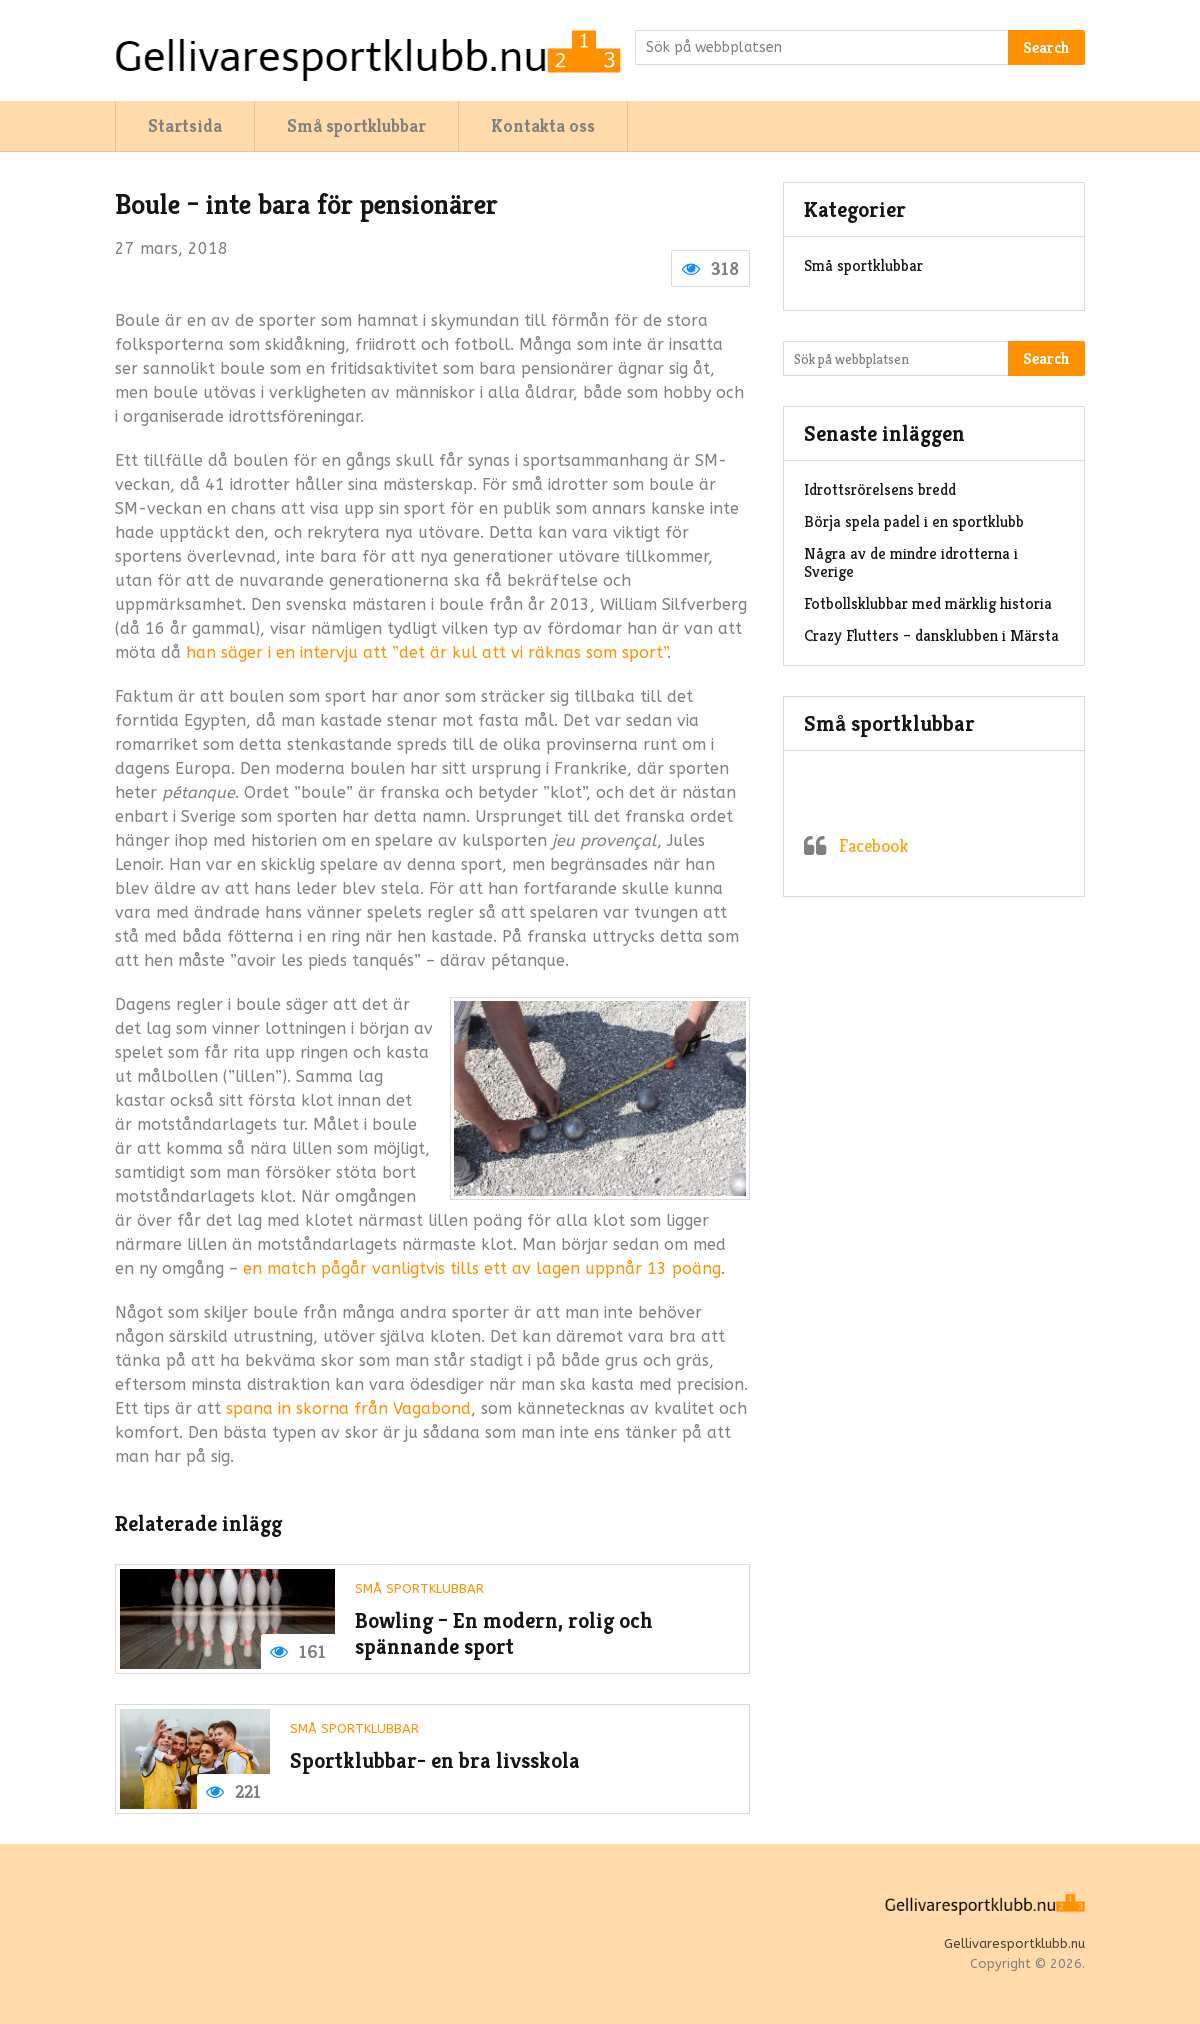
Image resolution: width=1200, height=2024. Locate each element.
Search (1046, 47)
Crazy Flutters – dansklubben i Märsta (931, 635)
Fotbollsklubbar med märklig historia (928, 603)
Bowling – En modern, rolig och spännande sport (504, 1633)
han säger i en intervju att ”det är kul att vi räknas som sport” (426, 652)
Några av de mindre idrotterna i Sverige (911, 562)
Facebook (874, 845)
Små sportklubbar (356, 125)
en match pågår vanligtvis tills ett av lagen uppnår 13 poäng (482, 1268)
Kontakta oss (543, 125)
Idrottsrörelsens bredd (880, 489)
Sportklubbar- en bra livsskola (435, 1760)
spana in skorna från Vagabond (348, 1408)
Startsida (185, 125)
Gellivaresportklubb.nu (1014, 1943)
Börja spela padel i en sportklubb (914, 521)
